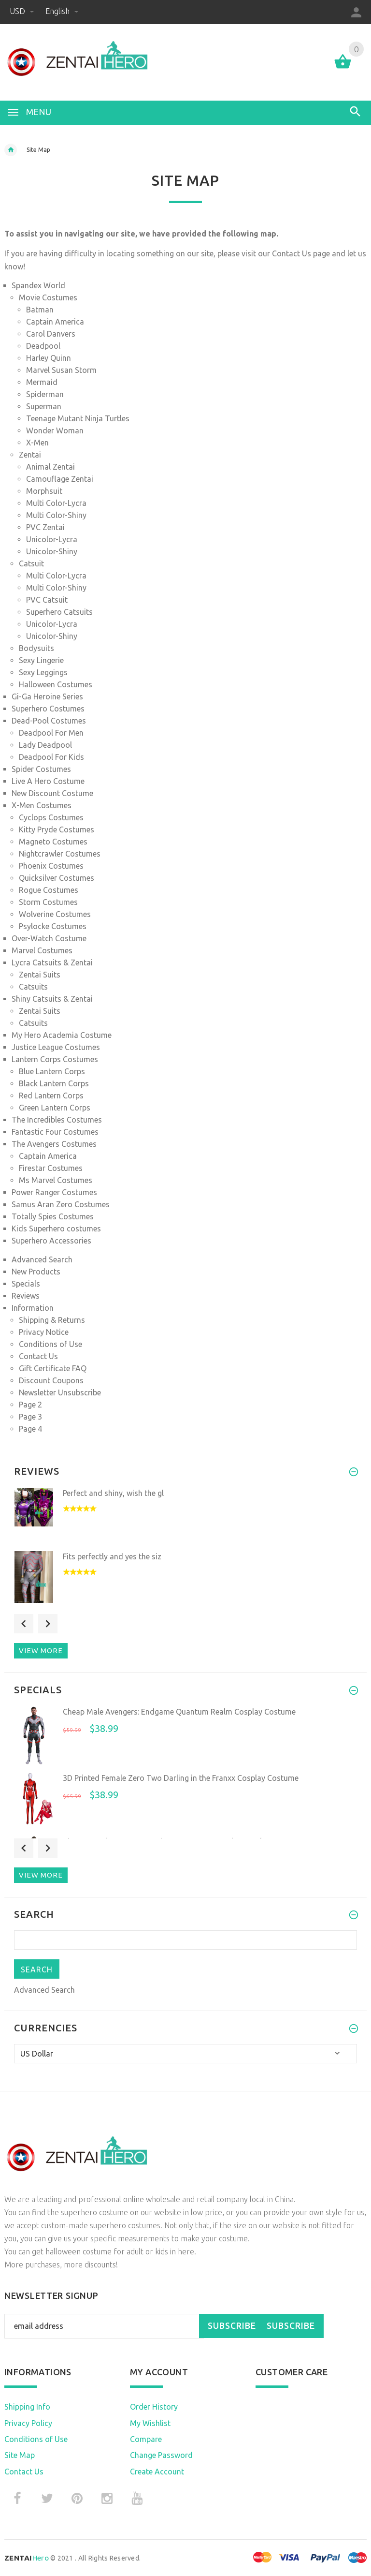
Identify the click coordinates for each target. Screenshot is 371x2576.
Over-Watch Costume (49, 938)
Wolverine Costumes (55, 914)
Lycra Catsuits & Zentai (52, 962)
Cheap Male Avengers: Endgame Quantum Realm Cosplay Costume (179, 1711)
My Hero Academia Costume (62, 1035)
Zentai (30, 454)
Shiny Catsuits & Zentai (52, 998)
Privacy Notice (44, 1332)
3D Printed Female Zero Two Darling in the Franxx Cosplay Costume (181, 1778)
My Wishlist (150, 2423)
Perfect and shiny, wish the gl (113, 1493)
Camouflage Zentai (59, 478)
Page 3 (30, 1416)
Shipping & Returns (52, 1320)
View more (41, 1650)
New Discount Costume (52, 793)
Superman (43, 406)
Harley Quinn (48, 358)
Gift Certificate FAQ (52, 1368)
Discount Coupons (51, 1380)
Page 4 (30, 1428)
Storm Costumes (48, 902)
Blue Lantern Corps (52, 1071)
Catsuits (33, 986)
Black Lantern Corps (54, 1083)
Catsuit (31, 563)
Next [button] (47, 1623)
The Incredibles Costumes (57, 1119)
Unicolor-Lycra (51, 539)
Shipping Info (27, 2406)
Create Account (157, 2471)
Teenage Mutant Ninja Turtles (77, 418)
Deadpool (43, 345)
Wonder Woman (55, 430)
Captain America (55, 321)
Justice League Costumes (56, 1047)
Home (10, 150)
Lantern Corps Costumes (55, 1059)
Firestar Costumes (51, 1168)
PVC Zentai (45, 527)
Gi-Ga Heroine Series (47, 696)
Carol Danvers (50, 333)
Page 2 (30, 1404)
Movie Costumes (48, 297)
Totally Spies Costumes (53, 1216)
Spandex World (38, 285)
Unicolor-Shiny (51, 551)
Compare (146, 2439)
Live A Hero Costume (48, 781)
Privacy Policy (28, 2423)
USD (23, 11)
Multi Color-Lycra (56, 503)
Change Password (161, 2455)
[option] (185, 1516)
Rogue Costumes (48, 890)
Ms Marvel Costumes (55, 1180)
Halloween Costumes (55, 684)
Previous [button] (23, 1623)
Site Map (19, 2455)
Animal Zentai (50, 466)
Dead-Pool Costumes (49, 720)
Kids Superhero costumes (56, 1228)
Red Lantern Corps (51, 1095)
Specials (26, 1283)
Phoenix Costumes (51, 865)
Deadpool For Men (51, 732)
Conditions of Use (50, 1344)
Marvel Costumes (42, 950)
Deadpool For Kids (51, 757)
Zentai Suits (39, 974)
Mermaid (41, 382)
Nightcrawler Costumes (59, 853)
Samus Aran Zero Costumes (61, 1204)
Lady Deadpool (45, 744)
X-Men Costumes (41, 805)
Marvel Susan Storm (61, 370)
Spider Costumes (41, 769)
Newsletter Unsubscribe (60, 1392)
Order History (154, 2406)
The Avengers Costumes (54, 1144)
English (61, 11)
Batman (40, 309)
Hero (26, 2558)
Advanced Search (42, 1259)
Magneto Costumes (53, 841)
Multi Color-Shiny (56, 515)
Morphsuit (44, 491)
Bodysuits (36, 648)
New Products (36, 1271)
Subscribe (232, 2325)
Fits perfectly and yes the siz (112, 1556)
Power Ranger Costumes (54, 1192)
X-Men (37, 442)
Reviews (26, 1295)
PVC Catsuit (47, 599)
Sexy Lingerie (41, 660)
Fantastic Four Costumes (55, 1131)
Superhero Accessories (51, 1240)
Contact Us (292, 253)
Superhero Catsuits (59, 611)
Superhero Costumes (48, 708)
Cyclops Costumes (51, 817)
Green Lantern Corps (54, 1107)
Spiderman (45, 394)
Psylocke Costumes (52, 926)
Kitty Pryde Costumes (56, 829)
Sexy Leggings (43, 672)
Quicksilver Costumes (56, 877)
